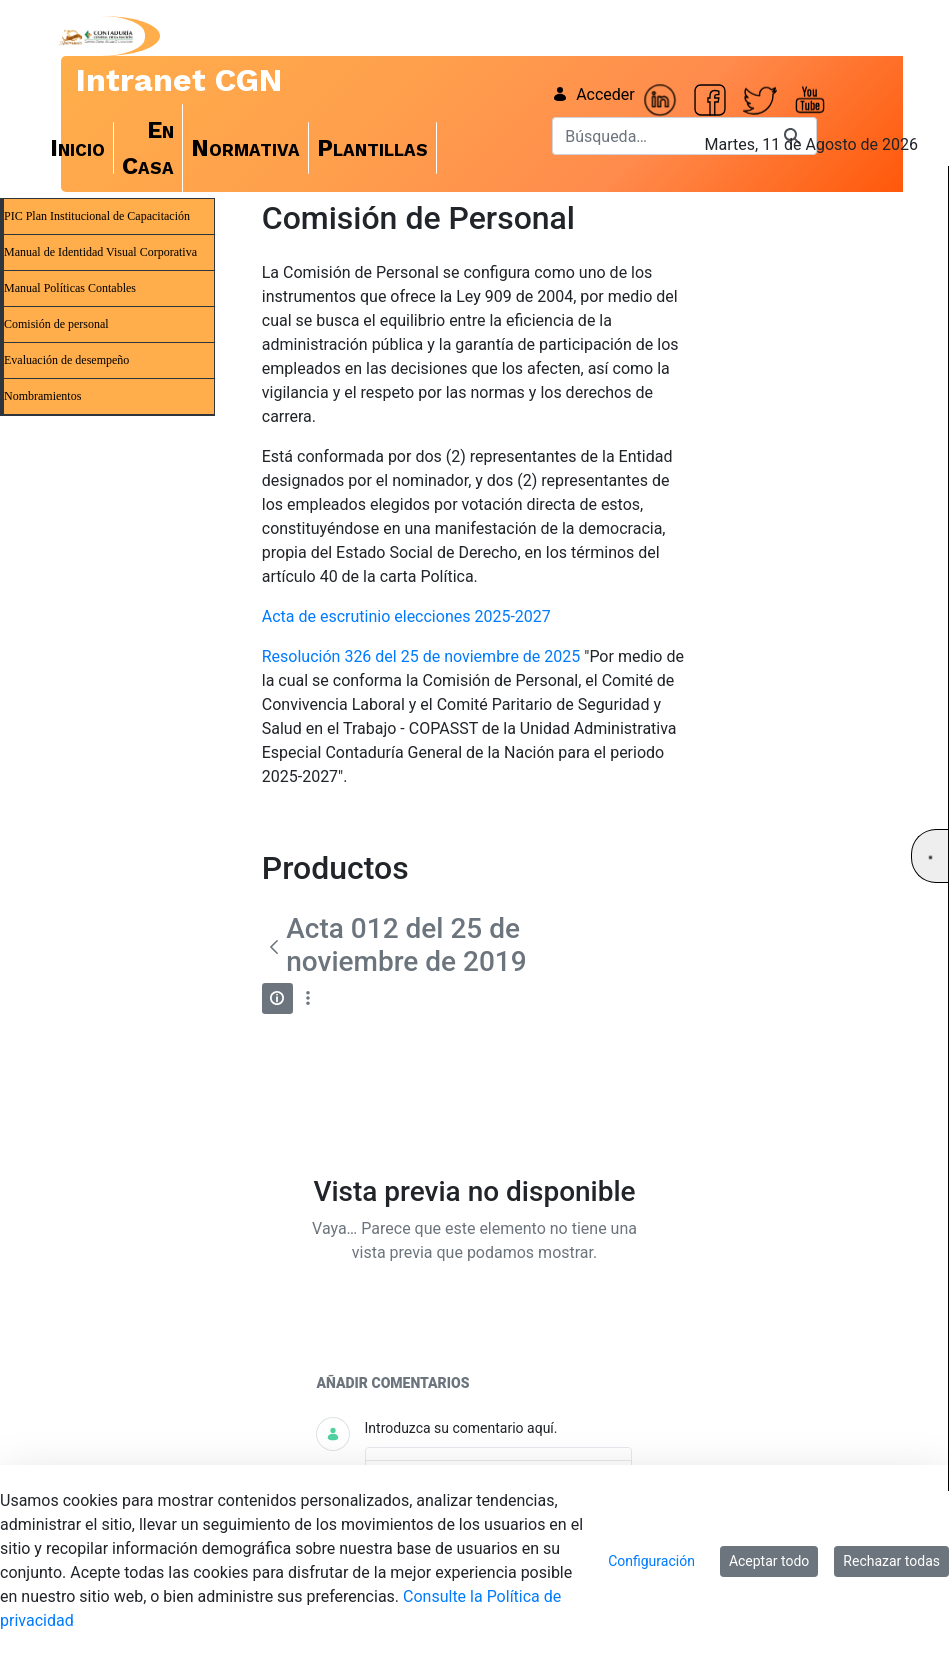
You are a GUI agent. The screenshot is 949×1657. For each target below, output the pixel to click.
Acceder (593, 94)
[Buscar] (660, 136)
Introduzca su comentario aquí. (461, 1428)
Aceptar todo (769, 1561)
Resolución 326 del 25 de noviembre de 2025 (421, 656)
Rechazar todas (891, 1561)
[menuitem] (78, 148)
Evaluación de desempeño (66, 360)
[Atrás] (274, 947)
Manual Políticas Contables (70, 288)
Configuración (651, 1561)
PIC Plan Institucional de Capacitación (97, 216)
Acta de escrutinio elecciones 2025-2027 (406, 616)
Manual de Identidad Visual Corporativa (100, 252)
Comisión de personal (56, 324)
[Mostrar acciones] (308, 998)
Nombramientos (42, 396)
